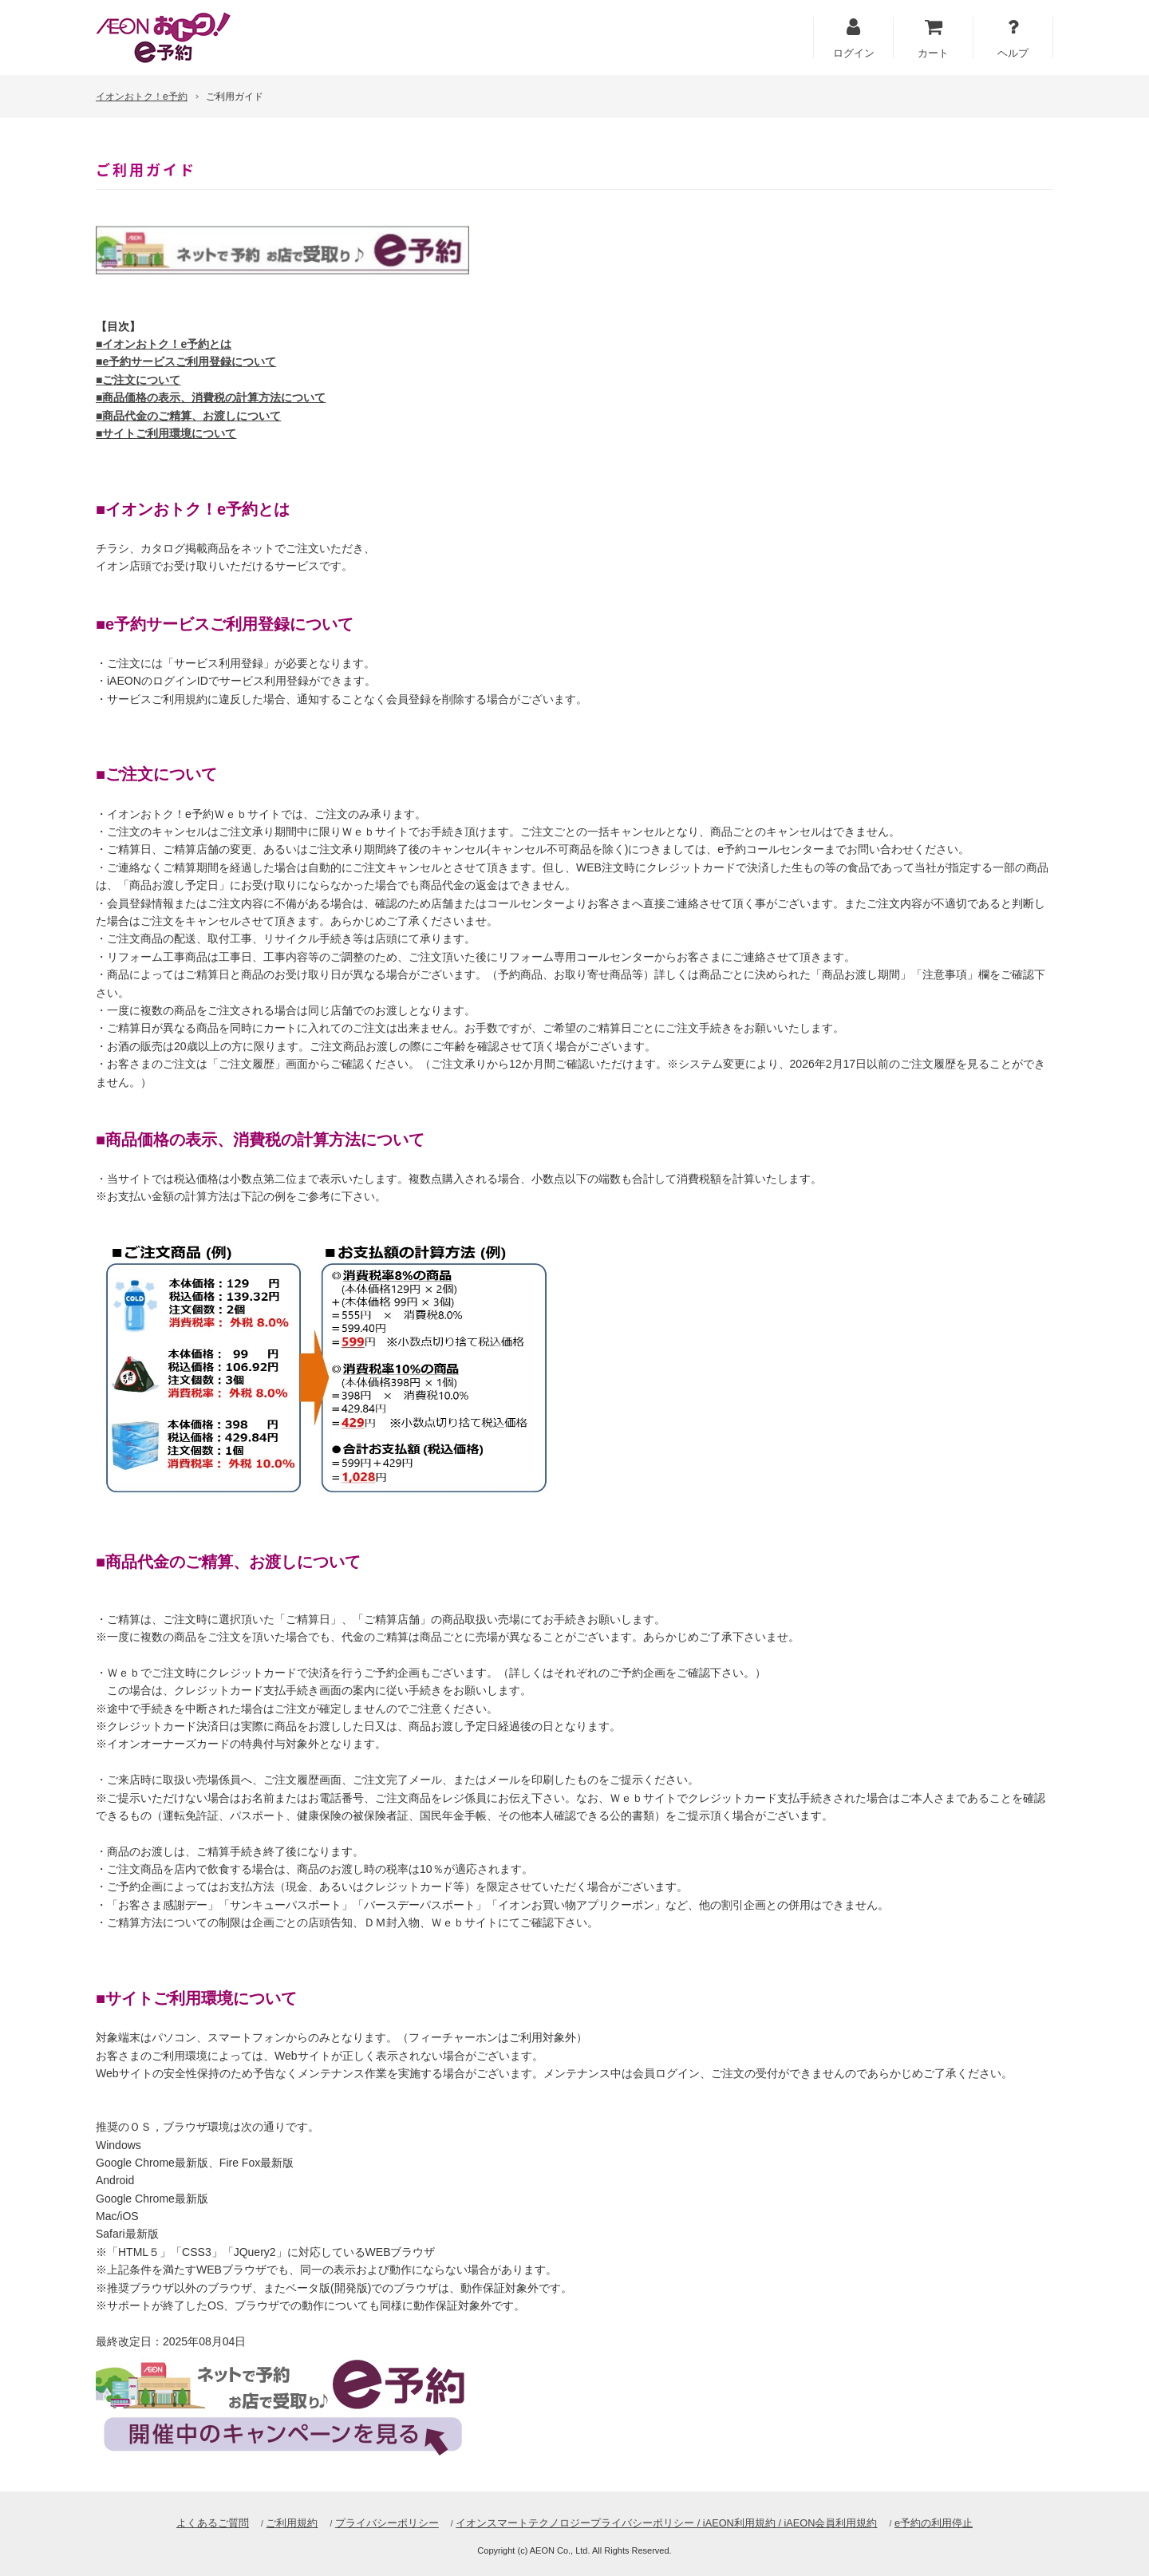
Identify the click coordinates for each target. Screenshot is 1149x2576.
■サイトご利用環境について (166, 433)
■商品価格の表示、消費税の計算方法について (211, 397)
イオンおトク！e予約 (142, 96)
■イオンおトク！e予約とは (163, 344)
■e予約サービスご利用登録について (186, 361)
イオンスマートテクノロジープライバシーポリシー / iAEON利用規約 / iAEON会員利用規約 (666, 2523)
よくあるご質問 (212, 2523)
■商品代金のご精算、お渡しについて (188, 415)
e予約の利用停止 (934, 2523)
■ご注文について (138, 379)
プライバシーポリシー (386, 2523)
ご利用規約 (291, 2523)
